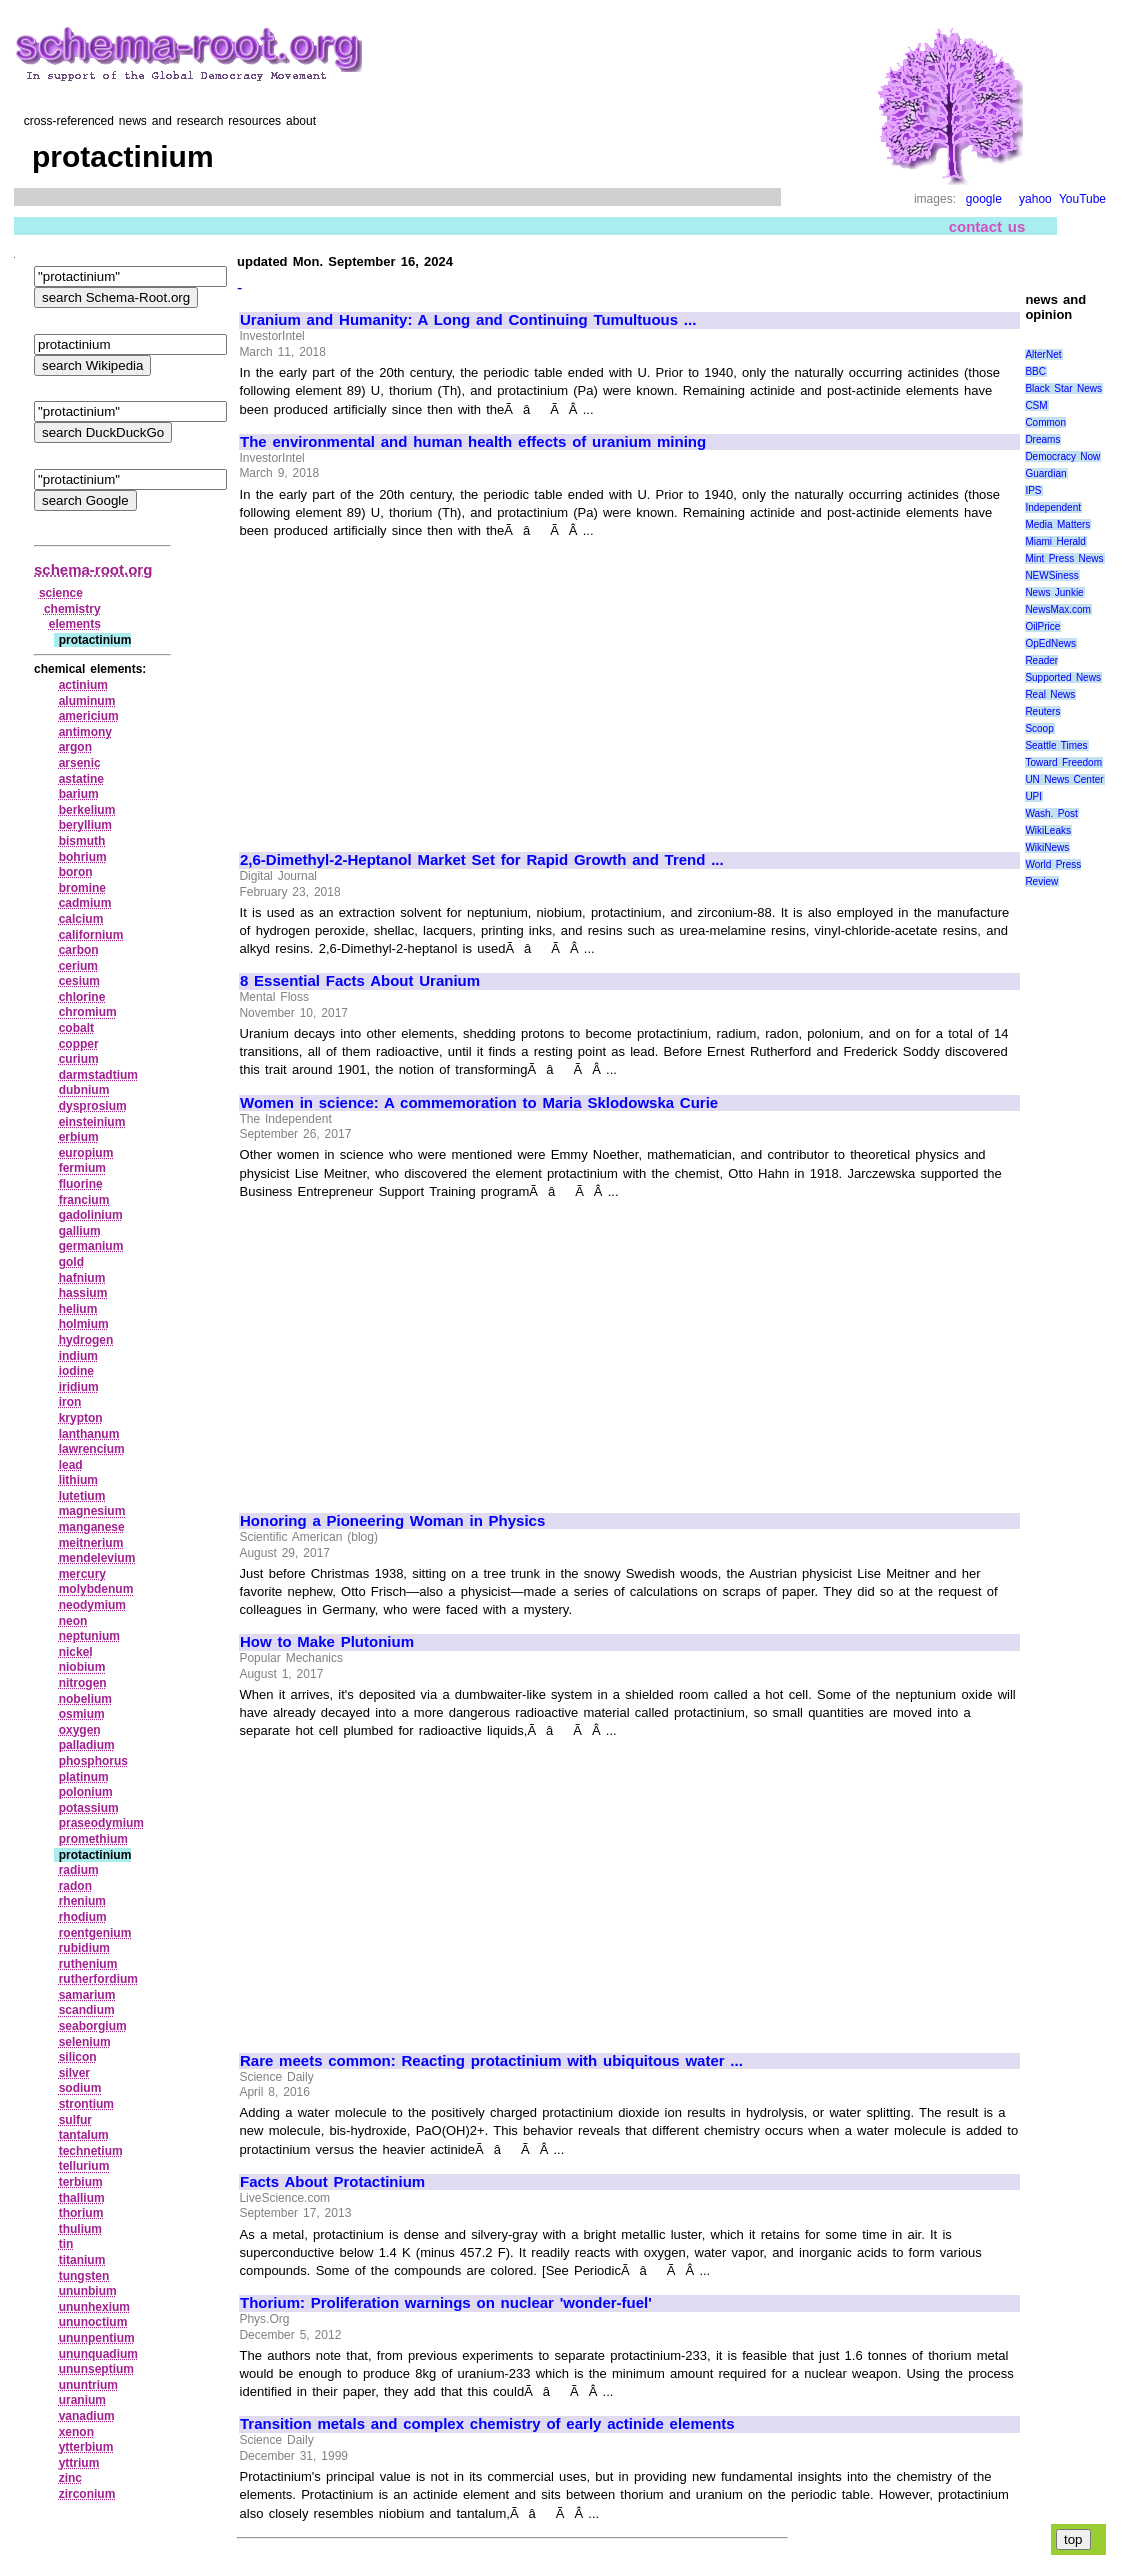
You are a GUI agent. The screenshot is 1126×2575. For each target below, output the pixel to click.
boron (76, 872)
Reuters (1042, 711)
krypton (81, 1418)
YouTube (1082, 199)
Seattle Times (1056, 745)
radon (75, 1886)
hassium (83, 1293)
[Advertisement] (408, 686)
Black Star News (1063, 388)
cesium (79, 981)
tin (66, 2244)
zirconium (87, 2494)
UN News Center (1064, 779)
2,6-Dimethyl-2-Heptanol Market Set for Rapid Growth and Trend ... (482, 860)
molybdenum (96, 1589)
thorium (81, 2213)
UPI (1033, 796)
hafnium (82, 1278)
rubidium (84, 1948)
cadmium (85, 903)
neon (73, 1621)
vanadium (87, 2416)
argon (75, 747)
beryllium (85, 825)
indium (78, 1356)
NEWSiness (1051, 575)
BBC (1035, 371)
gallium (80, 1231)
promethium (93, 1839)
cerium (78, 966)
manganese (92, 1527)
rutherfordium (98, 1979)
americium (89, 716)
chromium (88, 1012)
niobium (82, 1667)
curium (79, 1059)
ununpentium (97, 2338)
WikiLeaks (1048, 830)
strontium (86, 2104)
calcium (81, 919)
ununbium (88, 2291)
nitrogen (83, 1683)
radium (79, 1870)
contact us (987, 226)
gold (71, 1262)
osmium (82, 1714)
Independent (1053, 507)
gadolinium (91, 1215)
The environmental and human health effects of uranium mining (473, 442)
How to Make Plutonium (327, 1642)
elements (75, 624)
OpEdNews (1050, 643)
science (61, 593)
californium (91, 935)
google (984, 199)
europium (86, 1153)
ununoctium (93, 2322)
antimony (85, 732)
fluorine (81, 1184)
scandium (87, 2010)
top (1073, 2539)
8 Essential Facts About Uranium (360, 981)
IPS (1033, 490)
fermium (82, 1168)
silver (74, 2073)
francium (84, 1200)
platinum (84, 1777)
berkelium (87, 810)
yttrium (79, 2463)
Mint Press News (1064, 558)
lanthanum (89, 1434)
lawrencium (92, 1449)
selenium (85, 2042)
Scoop (1039, 728)
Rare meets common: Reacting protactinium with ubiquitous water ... (491, 2061)
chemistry (72, 609)
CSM (1036, 405)
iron (70, 1402)
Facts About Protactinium (332, 2182)
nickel (76, 1652)
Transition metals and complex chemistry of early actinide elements (487, 2424)
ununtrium (88, 2385)
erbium (79, 1137)
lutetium (82, 1496)
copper (79, 1044)
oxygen (80, 1730)
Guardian (1045, 473)
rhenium (82, 1901)
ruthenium (88, 1964)
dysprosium (93, 1106)
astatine (81, 779)
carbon (79, 950)
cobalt (76, 1028)
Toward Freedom (1063, 762)
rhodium (83, 1917)
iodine (76, 1371)
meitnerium (91, 1543)
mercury (82, 1574)
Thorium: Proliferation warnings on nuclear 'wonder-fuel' (446, 2303)
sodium (80, 2088)
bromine (82, 888)
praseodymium (101, 1823)
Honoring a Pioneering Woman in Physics (392, 1521)
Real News (1050, 694)
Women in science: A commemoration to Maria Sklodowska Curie (479, 1103)
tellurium (84, 2166)
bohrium (83, 857)
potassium (89, 1808)
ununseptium (96, 2369)
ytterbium (86, 2447)
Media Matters (1057, 524)
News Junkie (1054, 592)
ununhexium (94, 2307)
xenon (76, 2432)
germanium (91, 1246)
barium (79, 794)
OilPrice (1042, 626)
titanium (82, 2260)
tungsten (84, 2276)
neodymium (92, 1605)
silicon (78, 2057)
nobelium (85, 1699)
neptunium (89, 1636)
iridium (79, 1387)
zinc (70, 2478)
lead (71, 1465)
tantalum (84, 2135)
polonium (86, 1792)
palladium (87, 1745)
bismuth (82, 841)
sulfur (75, 2120)
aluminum (87, 701)
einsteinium (92, 1122)
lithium (78, 1480)
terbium (81, 2182)
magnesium (92, 1511)
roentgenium (95, 1933)
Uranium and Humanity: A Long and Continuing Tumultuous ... (468, 320)
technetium (91, 2151)
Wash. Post (1051, 813)
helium (78, 1309)
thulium (80, 2229)
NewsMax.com (1058, 609)
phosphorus (93, 1761)
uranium (82, 2400)
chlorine (82, 997)
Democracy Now (1062, 456)
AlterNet (1043, 354)
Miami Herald (1055, 541)
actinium (83, 685)
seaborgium (93, 2026)
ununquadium (98, 2354)
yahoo (1035, 199)
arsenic (80, 763)
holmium (84, 1324)
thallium (82, 2198)
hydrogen (86, 1340)
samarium (87, 1995)
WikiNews (1047, 847)
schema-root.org (93, 569)
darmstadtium (98, 1075)
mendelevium (97, 1558)
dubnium (84, 1090)
